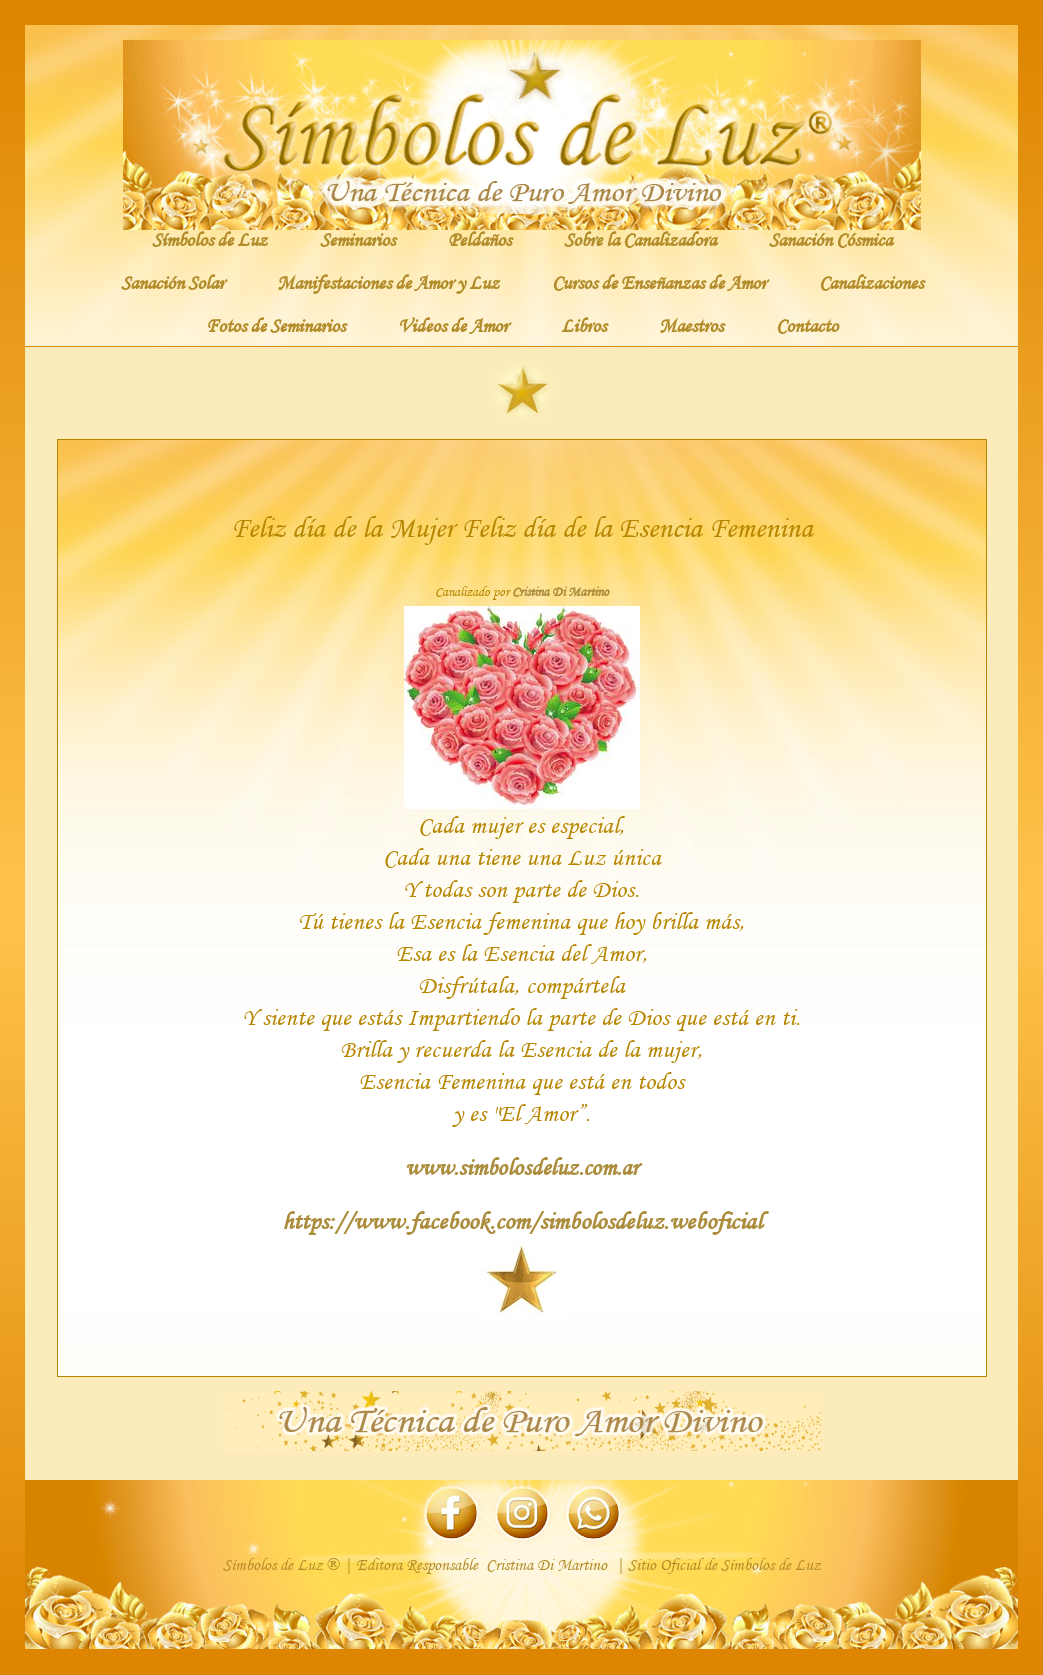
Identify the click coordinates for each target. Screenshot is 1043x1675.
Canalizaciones (871, 282)
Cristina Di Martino (560, 592)
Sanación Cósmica (830, 239)
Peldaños (479, 239)
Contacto (807, 325)
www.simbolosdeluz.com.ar (521, 1167)
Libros (583, 325)
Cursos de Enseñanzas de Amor (659, 282)
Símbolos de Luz (209, 239)
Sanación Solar (172, 282)
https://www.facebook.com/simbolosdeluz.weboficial (522, 1220)
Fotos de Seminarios (275, 325)
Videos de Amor (453, 325)
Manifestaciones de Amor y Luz (388, 282)
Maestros (691, 325)
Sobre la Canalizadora (640, 239)
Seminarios (357, 239)
